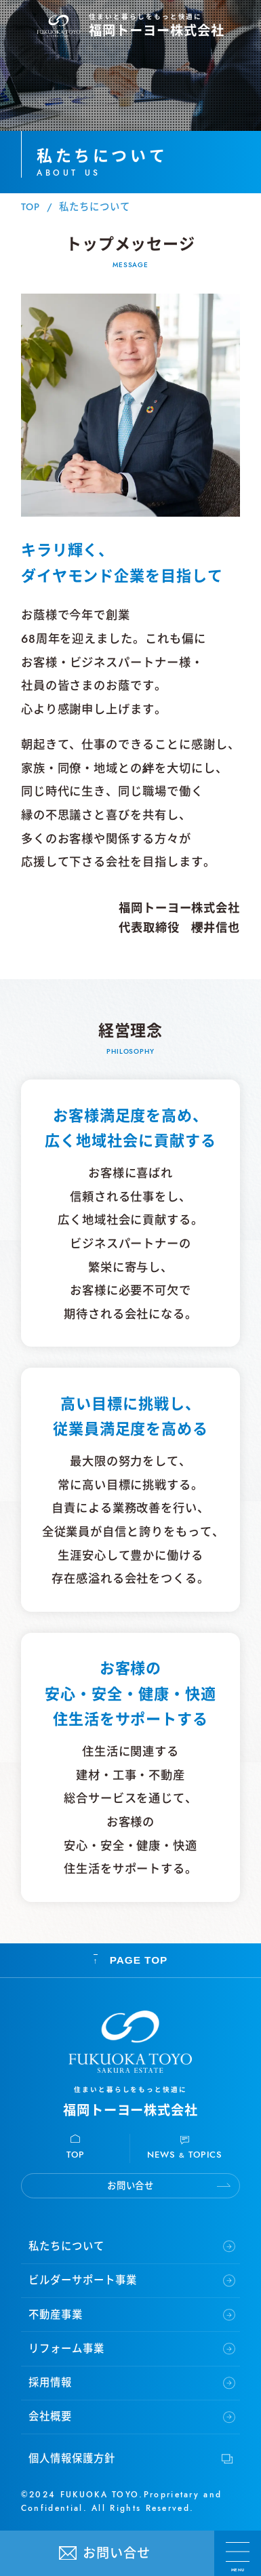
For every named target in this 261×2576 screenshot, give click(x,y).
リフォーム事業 (66, 2348)
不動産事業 (55, 2314)
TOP (30, 207)
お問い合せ (116, 2552)
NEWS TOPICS (184, 2154)
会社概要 (50, 2416)
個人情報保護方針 (71, 2458)
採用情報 (50, 2382)
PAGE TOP (131, 1961)
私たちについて (66, 2246)
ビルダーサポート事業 (82, 2280)
